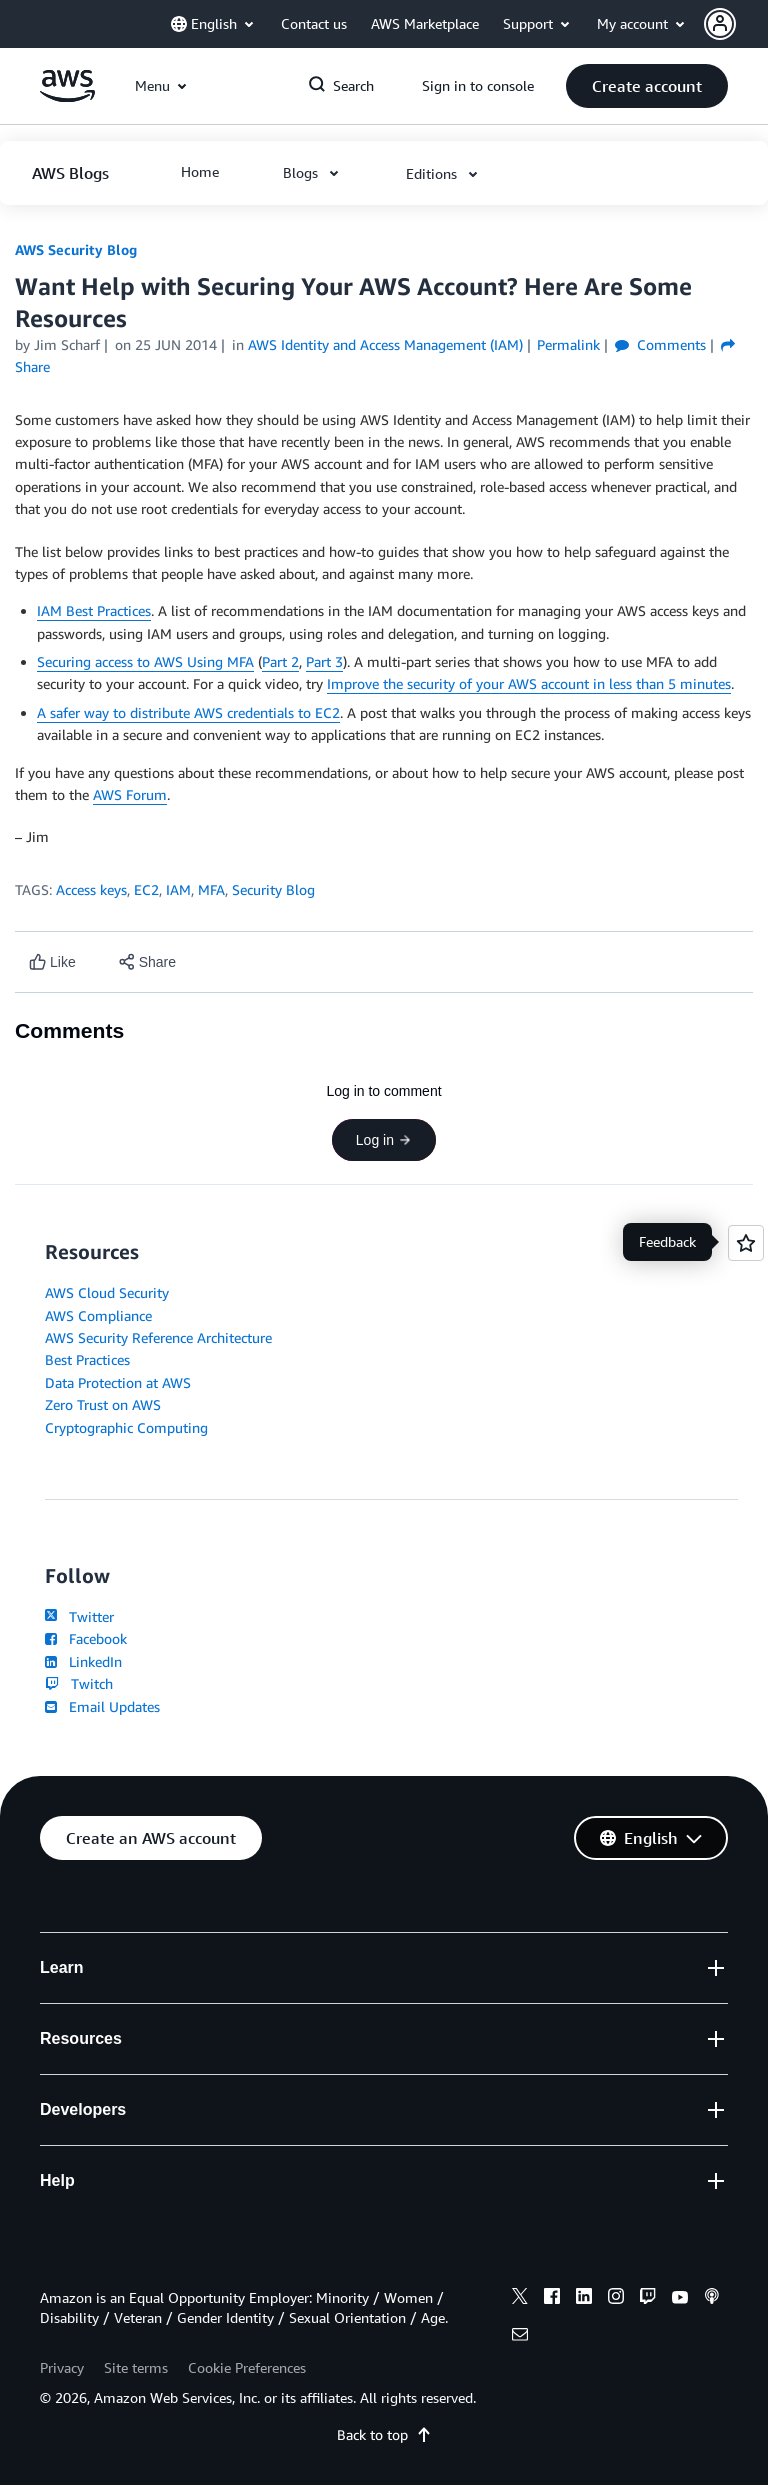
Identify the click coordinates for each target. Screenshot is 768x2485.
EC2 (146, 889)
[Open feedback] (746, 1243)
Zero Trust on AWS (103, 1404)
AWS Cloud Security (107, 1292)
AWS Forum (130, 794)
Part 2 (280, 661)
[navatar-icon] (720, 24)
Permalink (568, 344)
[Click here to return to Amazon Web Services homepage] (67, 96)
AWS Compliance (98, 1315)
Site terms (136, 2367)
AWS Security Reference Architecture (158, 1337)
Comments (660, 344)
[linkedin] (584, 2299)
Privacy (62, 2367)
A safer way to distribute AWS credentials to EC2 (188, 712)
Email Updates (102, 1706)
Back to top (384, 2434)
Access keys (91, 889)
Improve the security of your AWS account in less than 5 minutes (529, 683)
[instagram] (616, 2299)
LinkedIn (83, 1661)
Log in (384, 1140)
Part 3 (324, 661)
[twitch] (648, 2299)
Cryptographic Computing (126, 1427)
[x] (520, 2299)
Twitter (79, 1616)
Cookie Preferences (247, 2367)
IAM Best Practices (94, 610)
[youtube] (680, 2299)
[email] (520, 2337)
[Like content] (52, 962)
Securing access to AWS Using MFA (145, 661)
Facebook (86, 1638)
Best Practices (87, 1359)
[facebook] (552, 2299)
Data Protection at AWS (118, 1382)
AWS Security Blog (76, 249)
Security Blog (273, 889)
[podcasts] (712, 2299)
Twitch (79, 1683)
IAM (178, 889)
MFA (211, 889)
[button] (736, 24)
